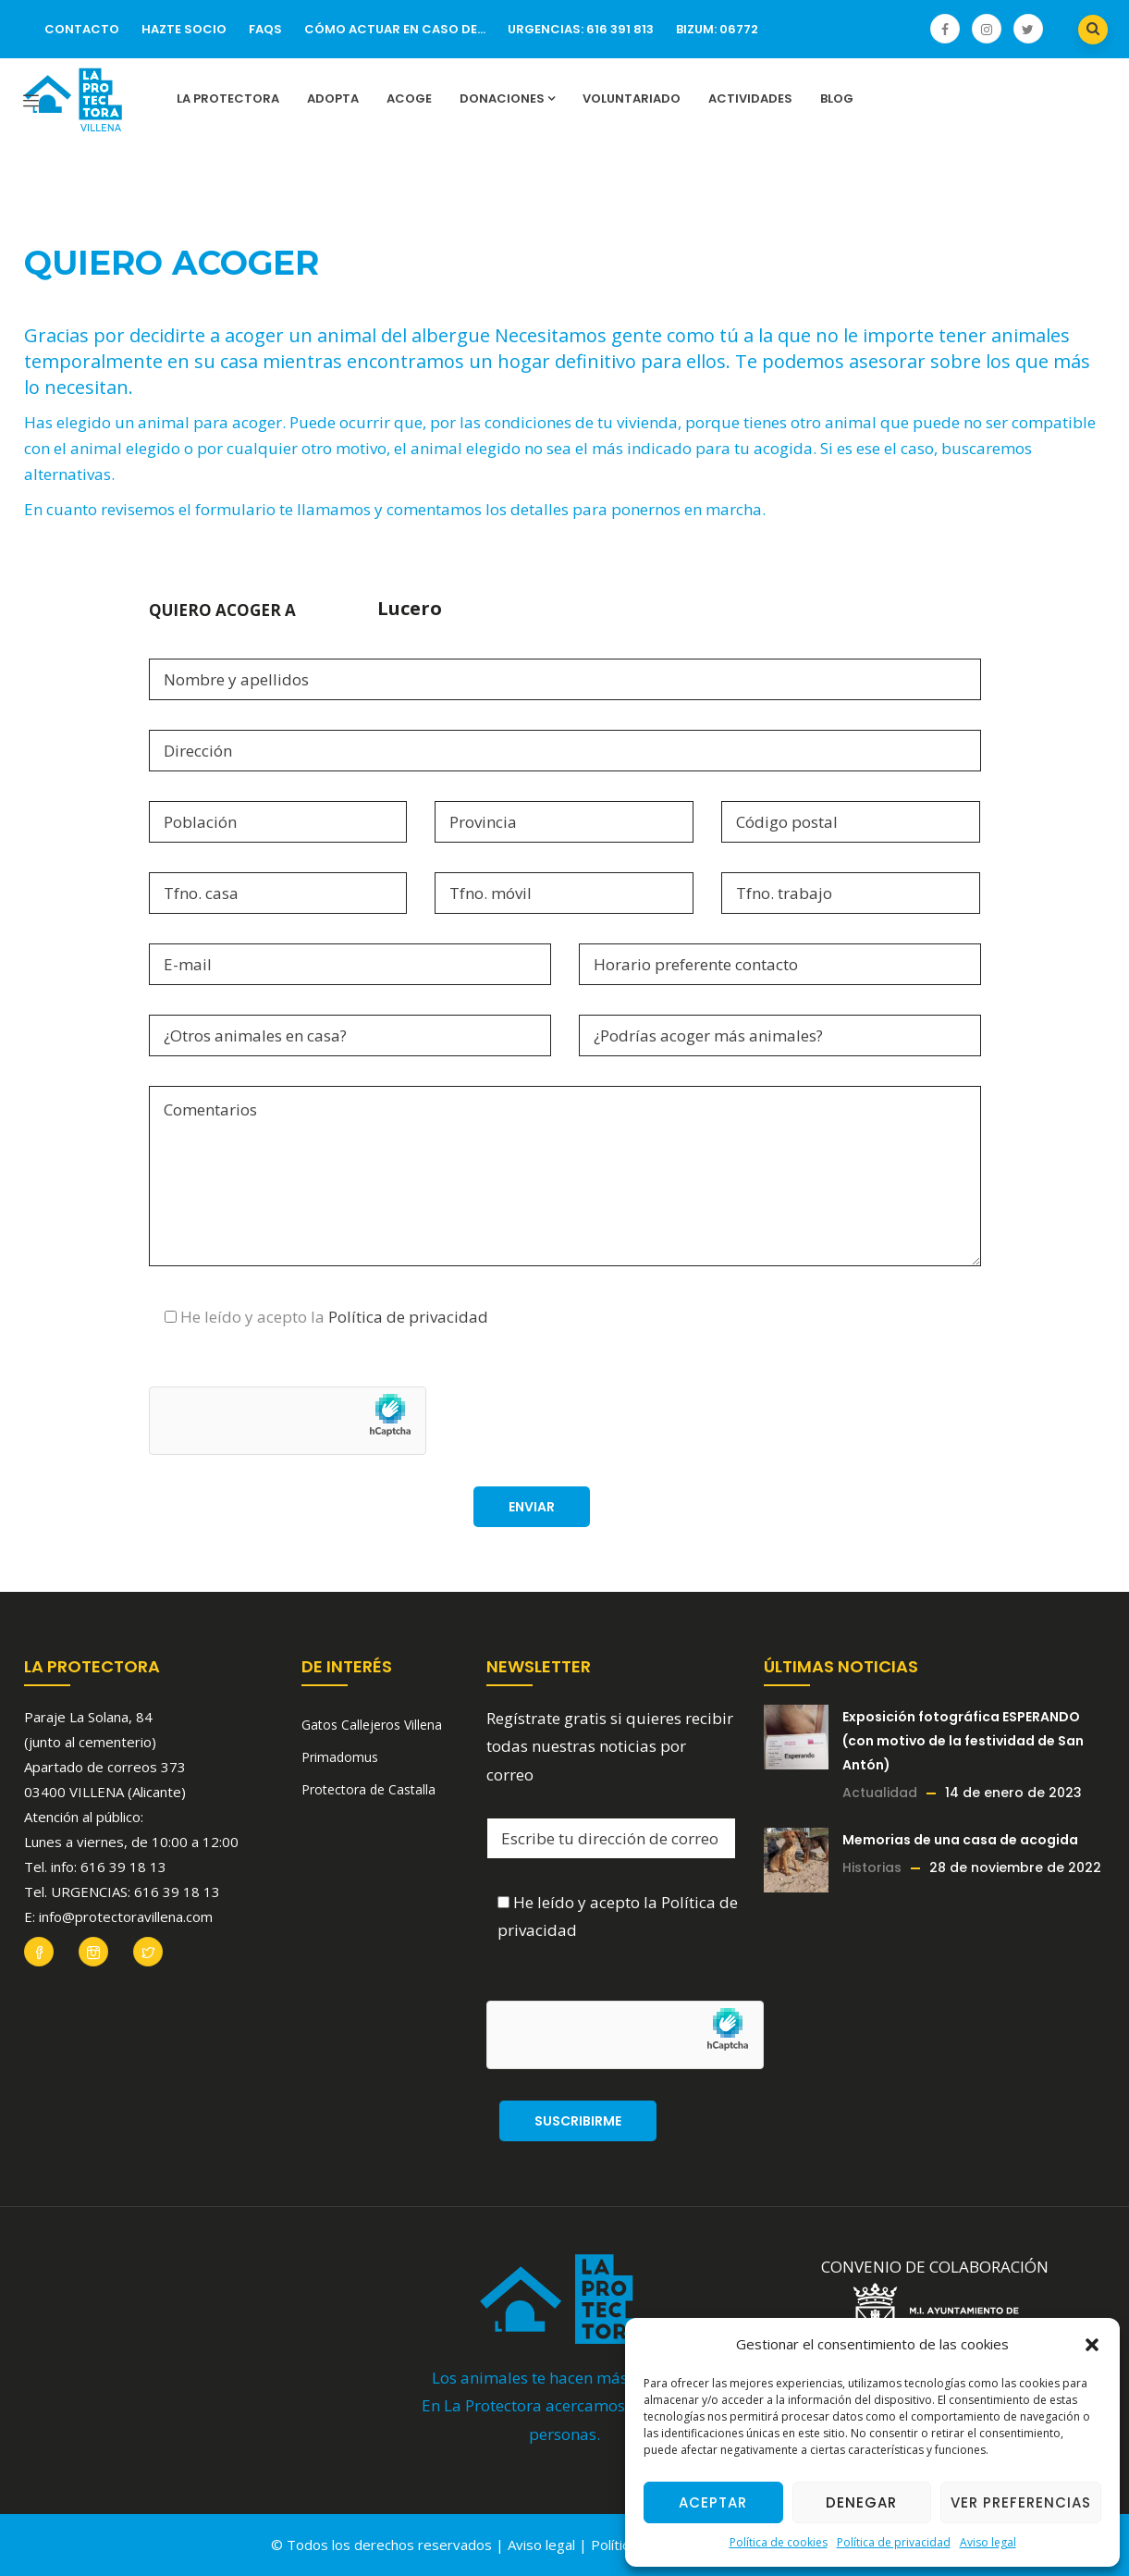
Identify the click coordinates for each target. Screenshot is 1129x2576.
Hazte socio (184, 29)
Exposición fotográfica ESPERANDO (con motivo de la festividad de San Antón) (963, 1740)
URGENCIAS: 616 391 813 (581, 29)
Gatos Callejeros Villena (371, 1724)
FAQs (265, 29)
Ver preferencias (1021, 2502)
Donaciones (507, 98)
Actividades (750, 98)
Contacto (81, 29)
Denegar (861, 2502)
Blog (836, 98)
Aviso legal (988, 2542)
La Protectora (228, 98)
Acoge (409, 98)
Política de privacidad (894, 2542)
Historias (872, 1867)
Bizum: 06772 (717, 29)
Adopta (333, 98)
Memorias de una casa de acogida (960, 1839)
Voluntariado (632, 98)
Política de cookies (779, 2542)
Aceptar (713, 2502)
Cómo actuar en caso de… (394, 29)
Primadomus (339, 1757)
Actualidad (879, 1792)
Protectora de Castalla (368, 1789)
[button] (1092, 2345)
